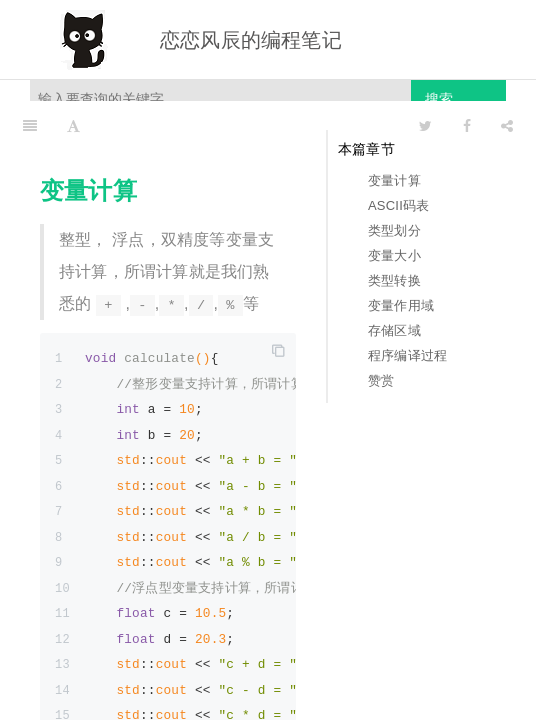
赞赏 (381, 380)
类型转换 (394, 280)
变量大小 (394, 255)
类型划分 (394, 230)
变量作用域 (401, 305)
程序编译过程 (407, 355)
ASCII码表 (398, 205)
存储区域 (394, 330)
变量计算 (394, 180)
